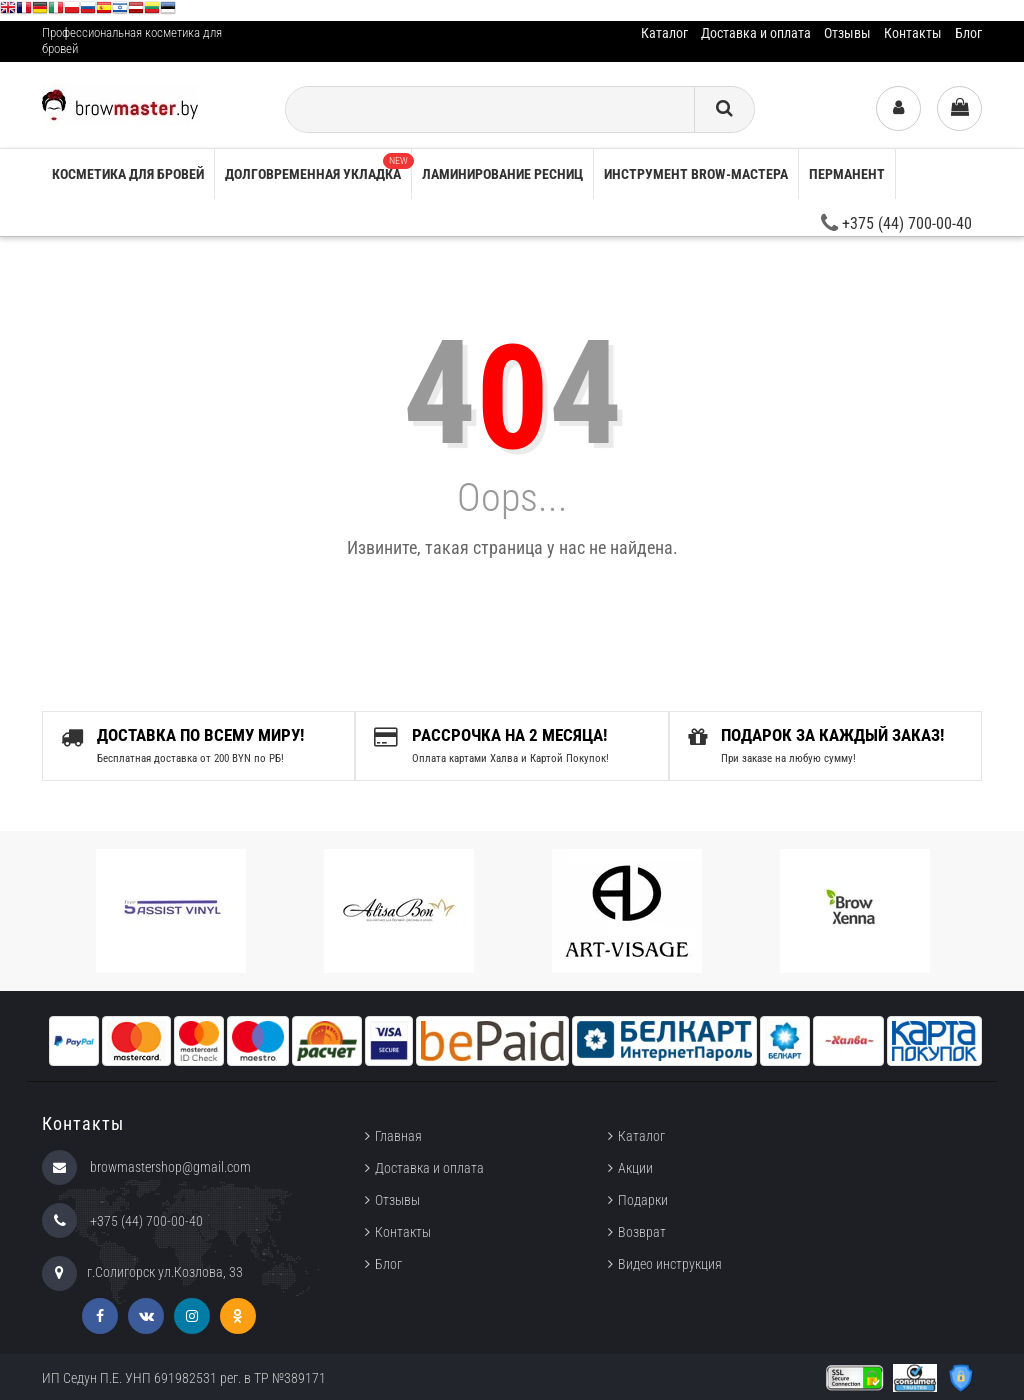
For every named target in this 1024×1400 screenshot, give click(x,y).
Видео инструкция (670, 1264)
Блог (968, 33)
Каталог (664, 33)
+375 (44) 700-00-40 (896, 223)
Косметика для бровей (128, 174)
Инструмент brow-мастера (696, 174)
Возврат (642, 1232)
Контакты (913, 33)
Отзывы (847, 33)
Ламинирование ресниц (502, 174)
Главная (398, 1136)
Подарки (643, 1200)
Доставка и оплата (756, 33)
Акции (635, 1168)
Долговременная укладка (318, 167)
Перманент (847, 174)
